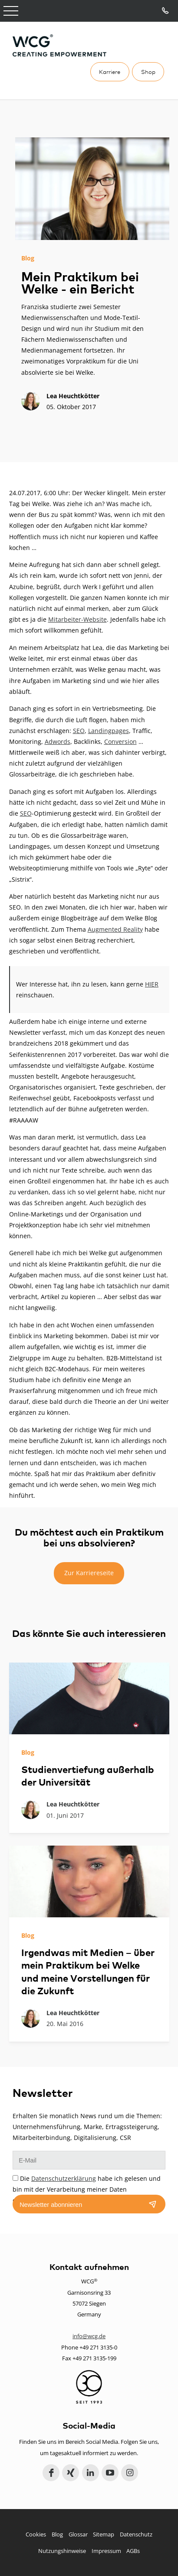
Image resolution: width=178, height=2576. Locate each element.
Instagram (129, 2472)
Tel (165, 11)
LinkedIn (90, 2472)
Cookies (36, 2534)
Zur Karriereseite (89, 1573)
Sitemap (103, 2534)
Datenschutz (136, 2534)
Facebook (51, 2472)
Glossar (78, 2534)
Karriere (109, 71)
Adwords (57, 741)
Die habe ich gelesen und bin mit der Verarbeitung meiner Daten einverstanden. (87, 2189)
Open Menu (11, 11)
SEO (79, 730)
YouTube (110, 2472)
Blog (57, 2534)
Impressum (106, 2551)
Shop (148, 71)
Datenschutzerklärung (63, 2178)
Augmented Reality (115, 929)
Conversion (120, 741)
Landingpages (108, 730)
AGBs (133, 2551)
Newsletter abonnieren (51, 2204)
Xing (70, 2472)
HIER (151, 984)
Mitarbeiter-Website (77, 619)
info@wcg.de (89, 2336)
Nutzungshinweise (62, 2551)
